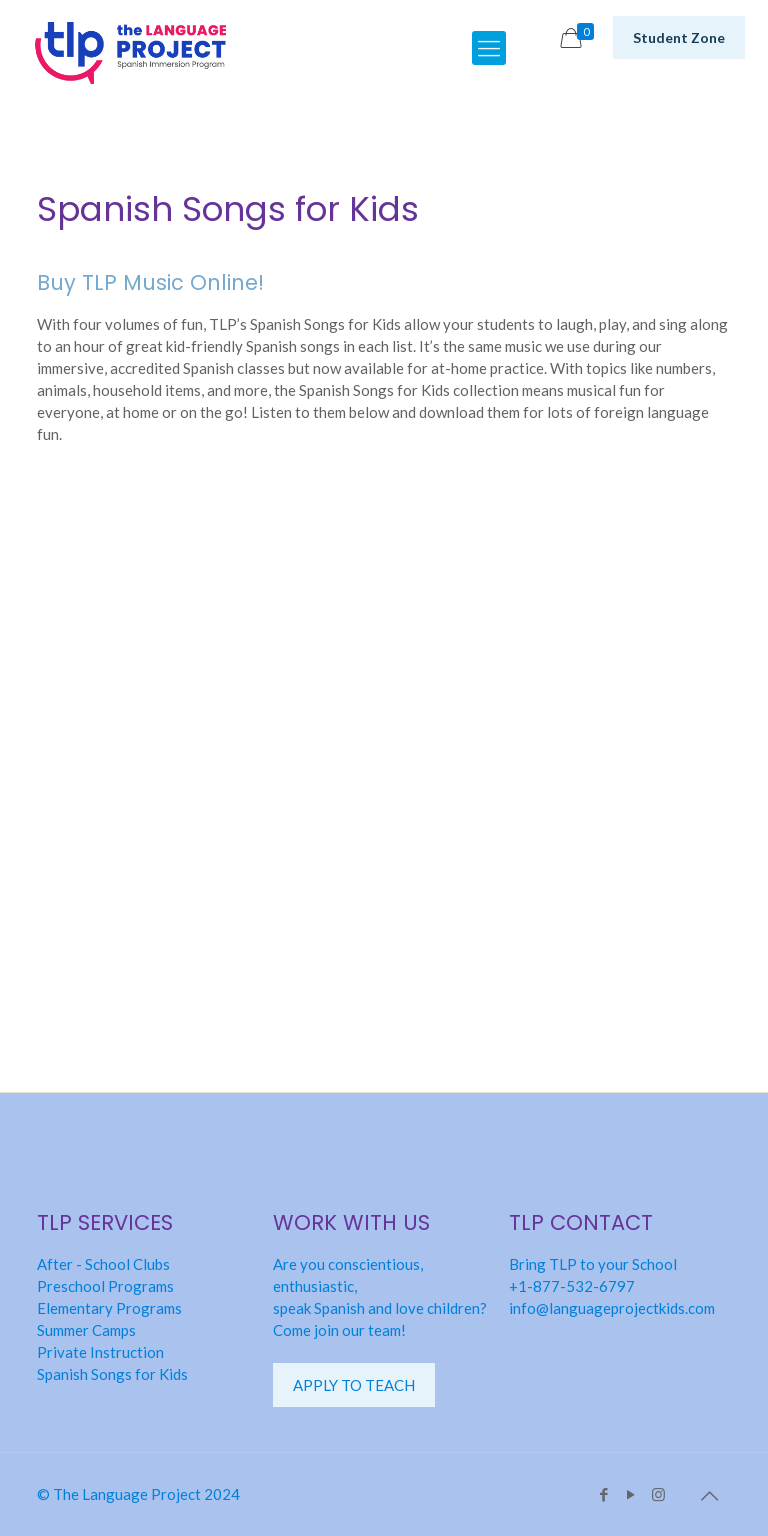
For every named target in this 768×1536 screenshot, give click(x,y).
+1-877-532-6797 (572, 1286)
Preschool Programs (105, 1286)
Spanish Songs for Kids (112, 1374)
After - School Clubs (103, 1264)
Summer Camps (86, 1330)
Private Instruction (100, 1352)
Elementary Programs (109, 1308)
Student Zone (679, 37)
